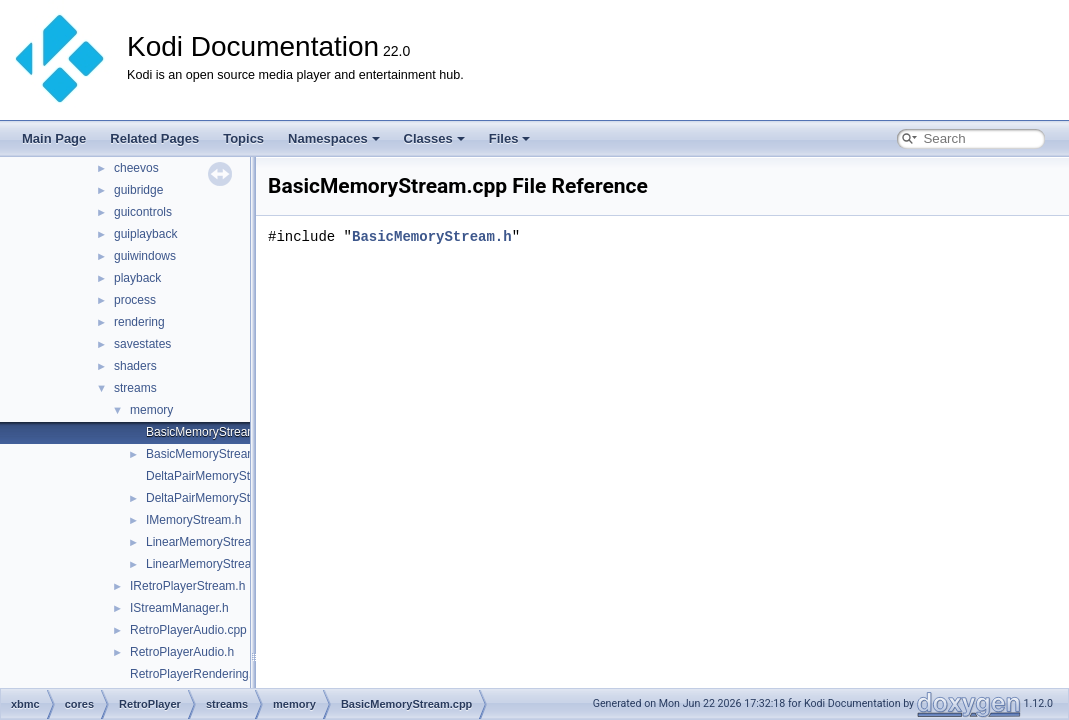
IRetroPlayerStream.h (187, 586)
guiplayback (145, 234)
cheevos (136, 168)
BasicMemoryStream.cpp (213, 432)
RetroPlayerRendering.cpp (200, 674)
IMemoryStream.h (193, 520)
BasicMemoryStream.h (206, 454)
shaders (135, 366)
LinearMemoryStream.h (208, 564)
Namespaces (334, 138)
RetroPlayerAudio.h (182, 652)
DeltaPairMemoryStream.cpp (223, 476)
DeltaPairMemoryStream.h (216, 498)
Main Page (54, 138)
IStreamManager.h (179, 608)
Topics (243, 138)
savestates (142, 344)
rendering (139, 322)
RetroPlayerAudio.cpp (188, 630)
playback (137, 278)
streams (135, 388)
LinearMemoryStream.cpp (215, 542)
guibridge (138, 190)
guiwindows (145, 256)
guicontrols (143, 212)
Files (510, 138)
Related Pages (154, 138)
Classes (434, 138)
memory (151, 410)
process (135, 300)
